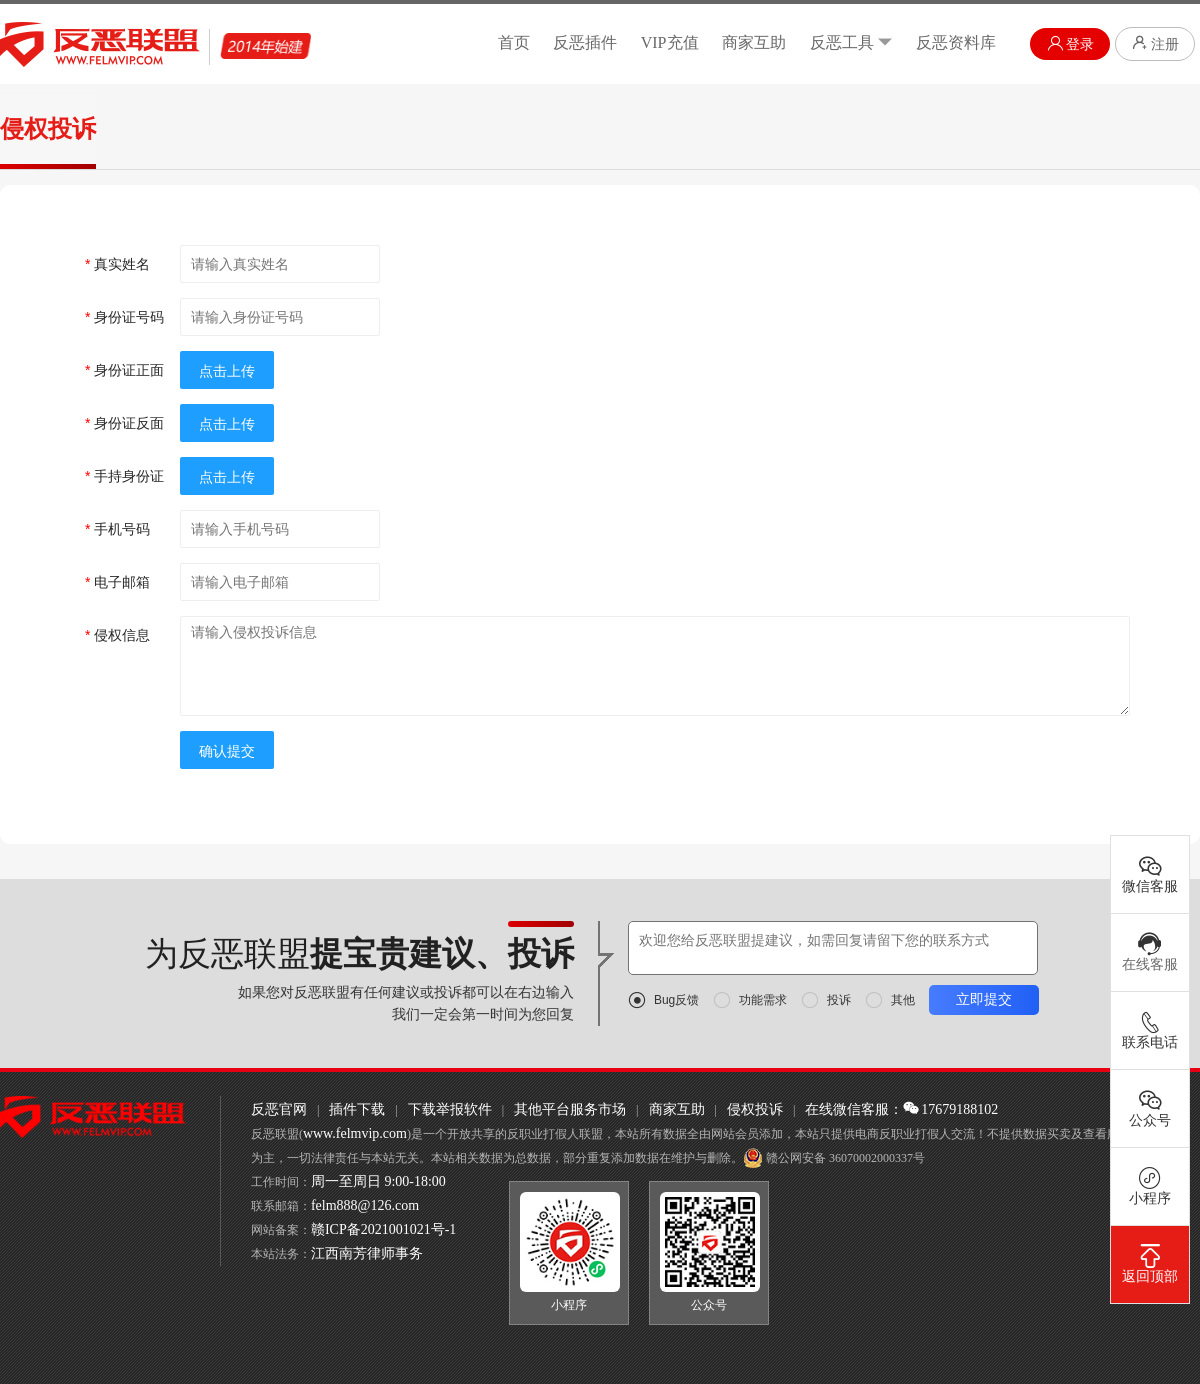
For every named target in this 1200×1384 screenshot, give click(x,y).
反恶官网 (279, 1109)
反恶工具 (851, 42)
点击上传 (227, 371)
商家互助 (754, 42)
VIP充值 (670, 42)
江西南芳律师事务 (367, 1253)
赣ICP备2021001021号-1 (383, 1229)
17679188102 (950, 1109)
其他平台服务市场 (570, 1109)
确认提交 (227, 751)
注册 (1155, 43)
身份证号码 (124, 317)
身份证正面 (124, 370)
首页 (514, 42)
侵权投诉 (755, 1109)
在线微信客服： (854, 1109)
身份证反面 (124, 423)
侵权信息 (117, 635)
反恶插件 (585, 42)
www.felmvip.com (355, 1133)
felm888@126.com (365, 1205)
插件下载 (357, 1109)
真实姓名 (117, 264)
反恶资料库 (956, 42)
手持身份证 (124, 476)
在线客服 (1150, 952)
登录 (1070, 43)
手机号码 (117, 529)
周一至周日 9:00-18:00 (378, 1181)
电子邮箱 (117, 582)
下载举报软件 (450, 1109)
